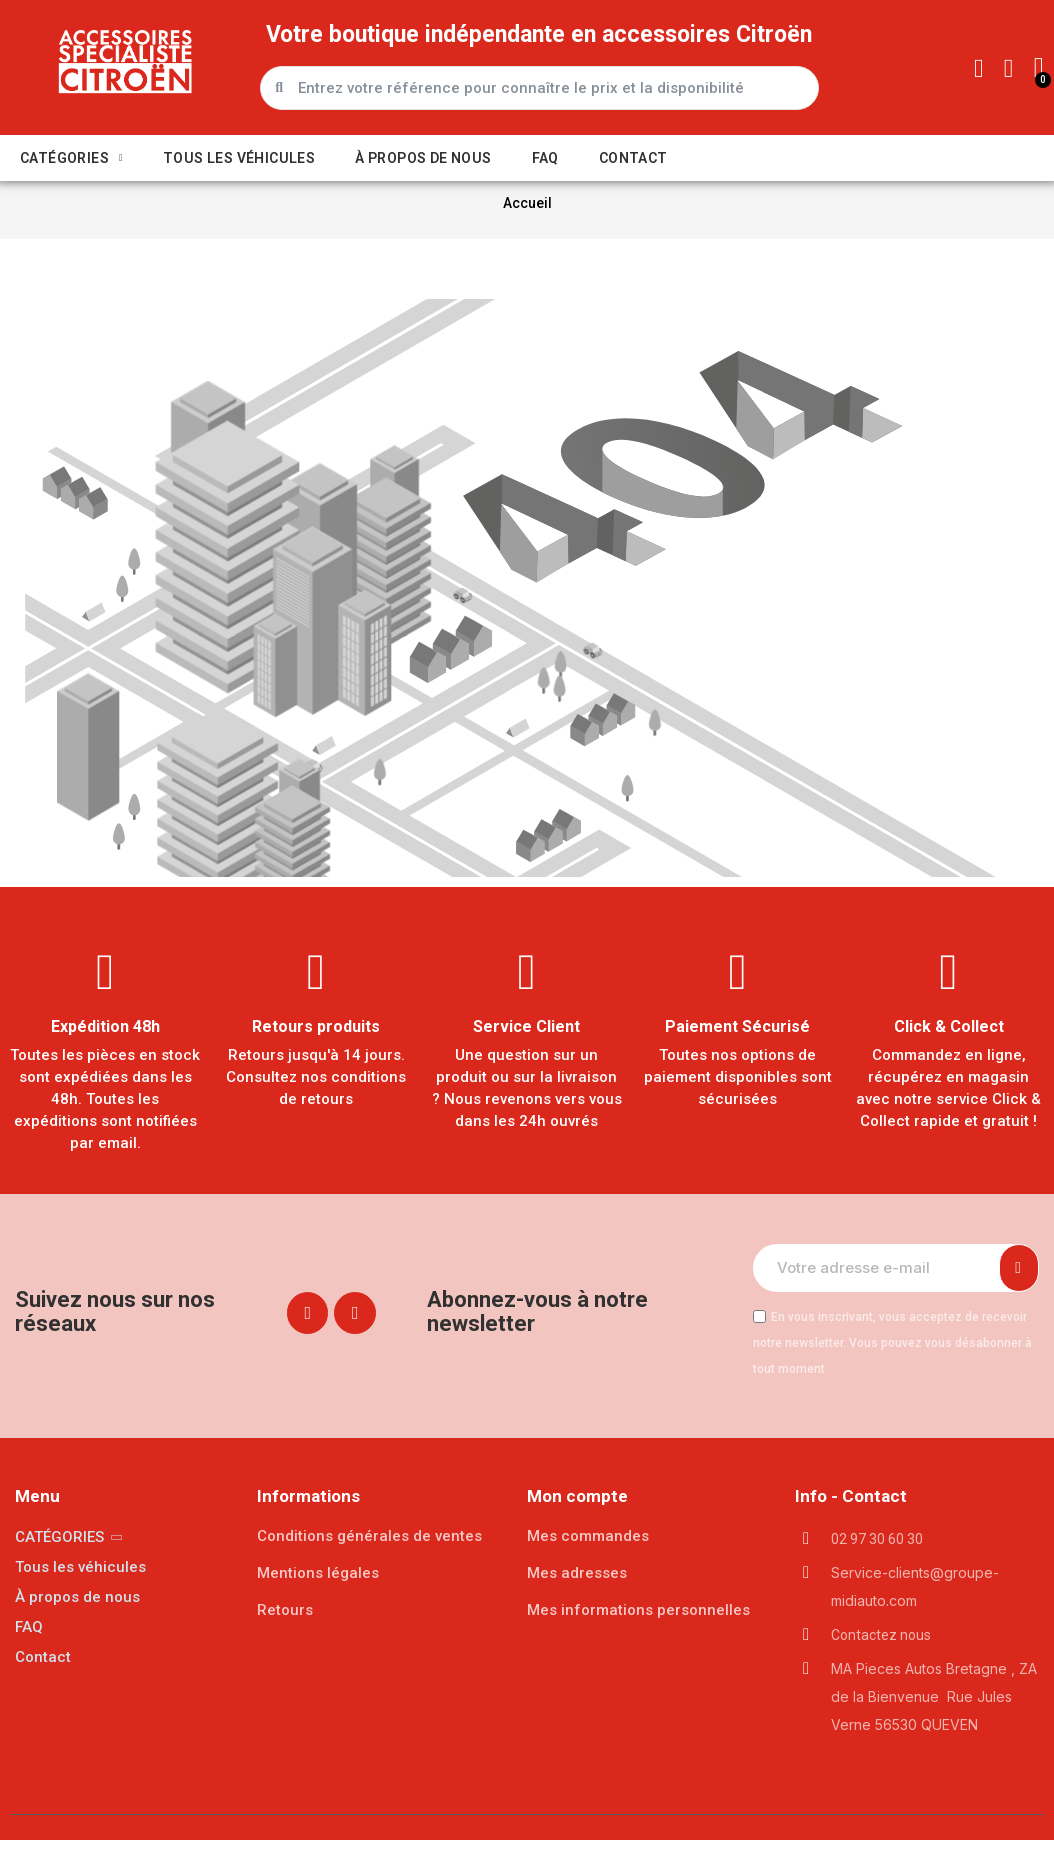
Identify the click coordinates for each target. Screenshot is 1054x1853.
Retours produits (316, 1040)
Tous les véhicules (239, 158)
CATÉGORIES (71, 158)
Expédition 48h (105, 1040)
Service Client (526, 1040)
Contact (633, 158)
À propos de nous (423, 158)
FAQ (545, 158)
